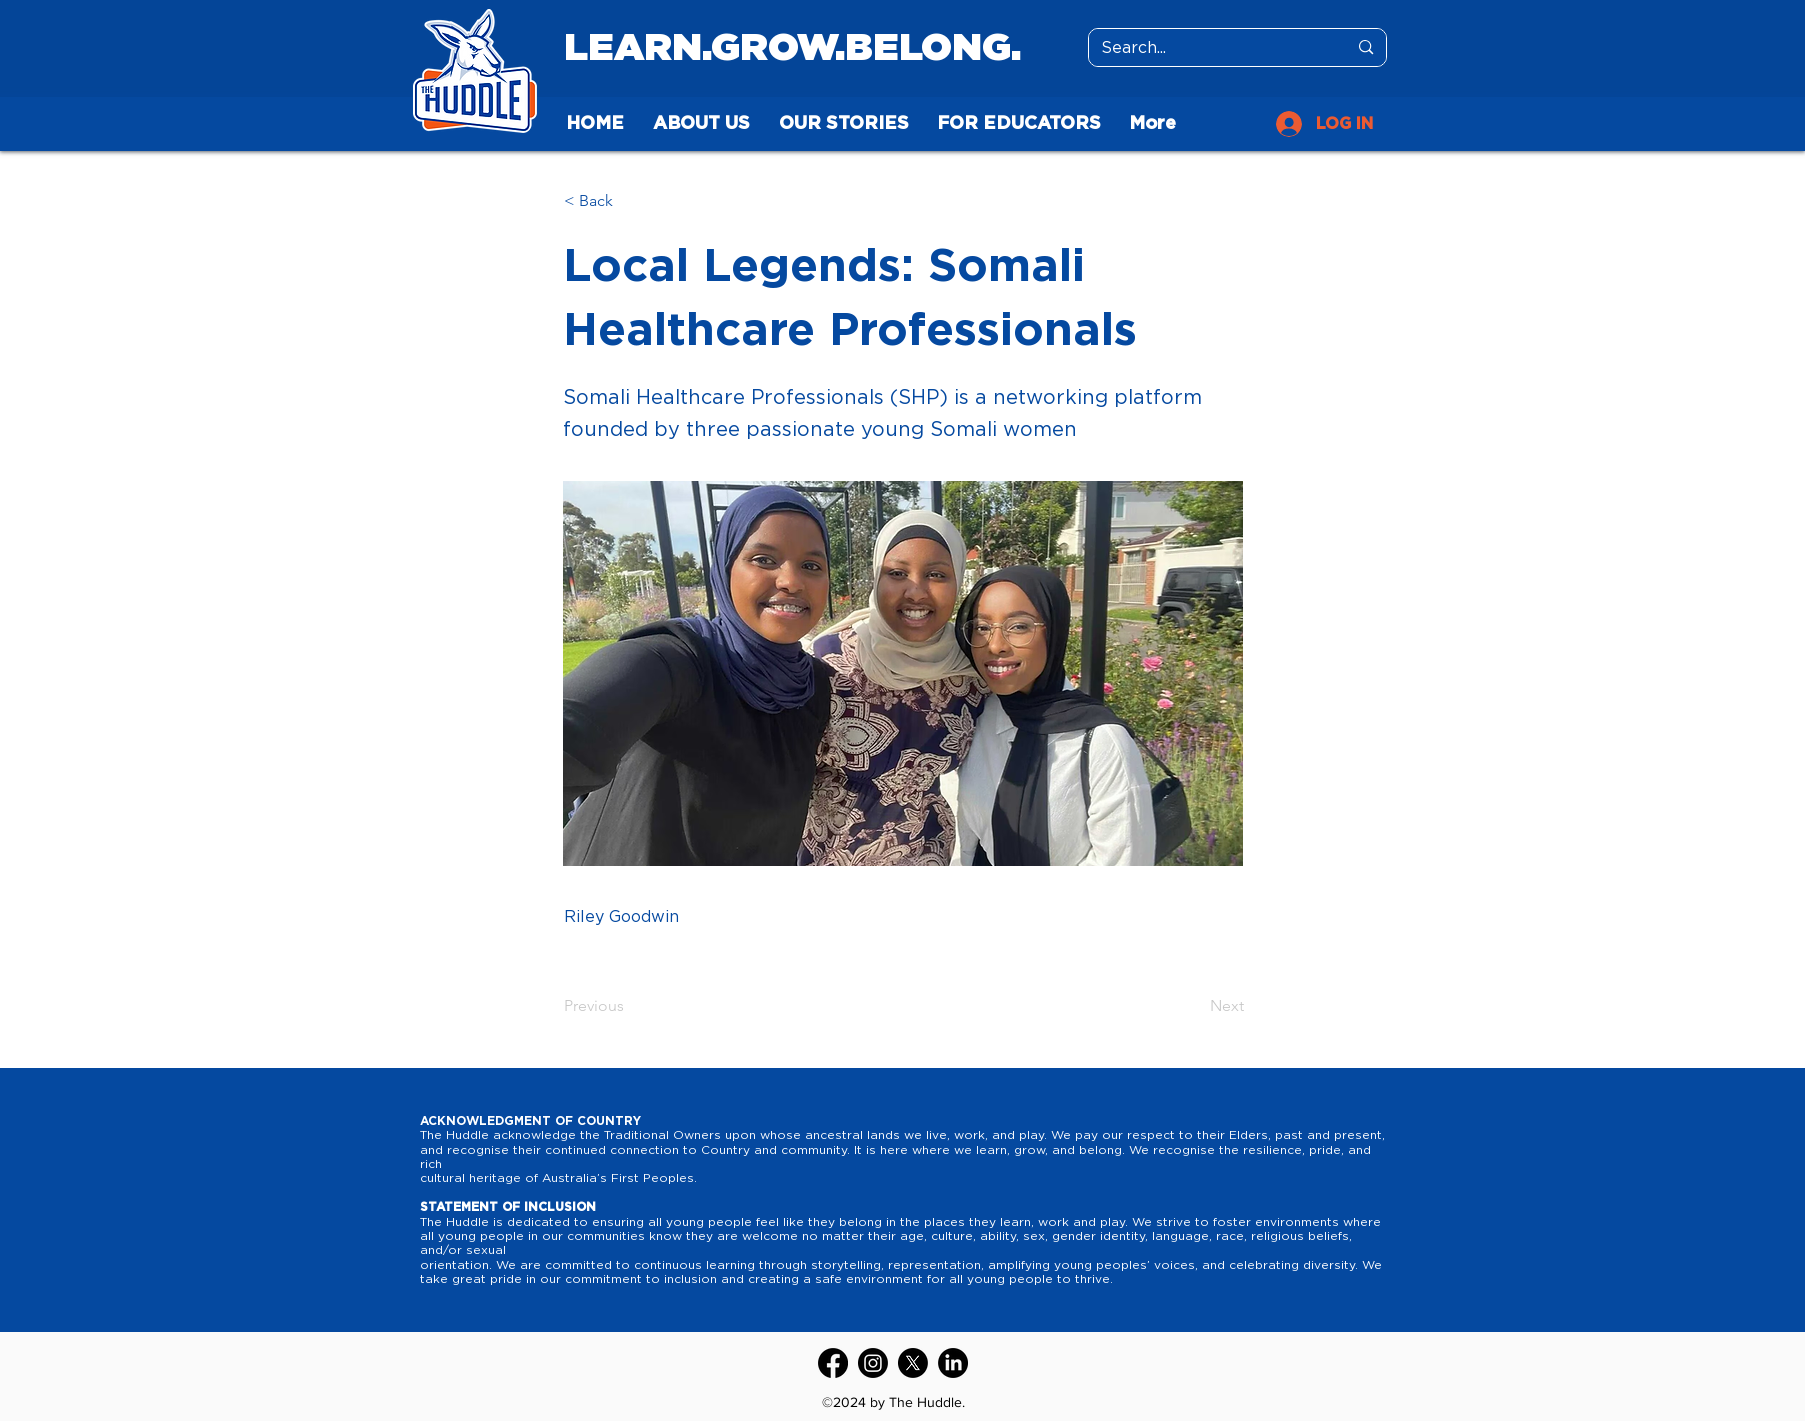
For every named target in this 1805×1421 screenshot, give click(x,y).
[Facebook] (833, 1363)
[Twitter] (913, 1363)
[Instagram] (873, 1363)
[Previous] (630, 1006)
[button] (630, 201)
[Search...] (1209, 48)
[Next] (1194, 1006)
